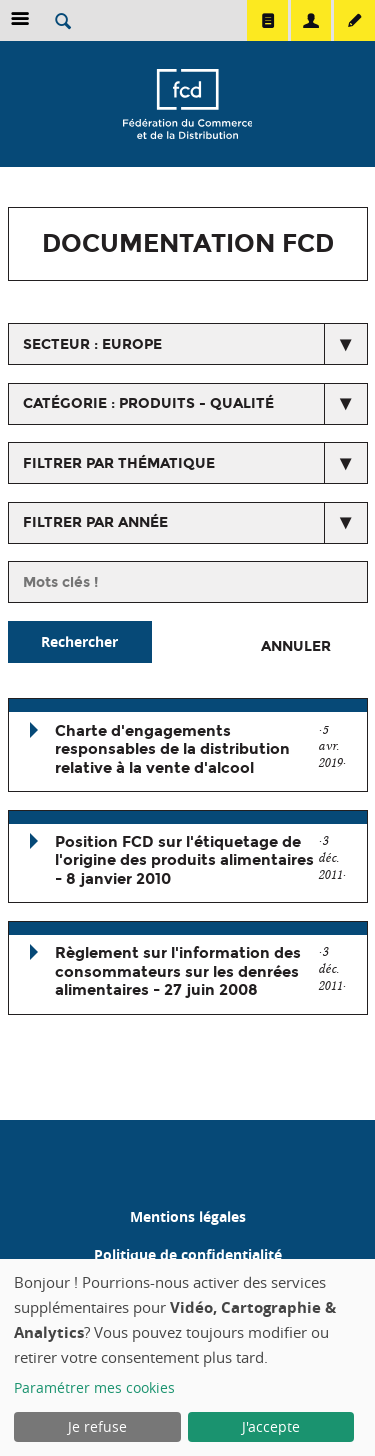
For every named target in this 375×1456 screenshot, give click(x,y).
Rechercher (79, 641)
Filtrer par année (95, 522)
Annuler (296, 646)
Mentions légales (188, 1216)
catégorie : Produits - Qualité (148, 403)
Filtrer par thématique (119, 463)
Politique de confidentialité (188, 1254)
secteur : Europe (92, 344)
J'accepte (271, 1426)
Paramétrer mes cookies (94, 1387)
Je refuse (97, 1426)
